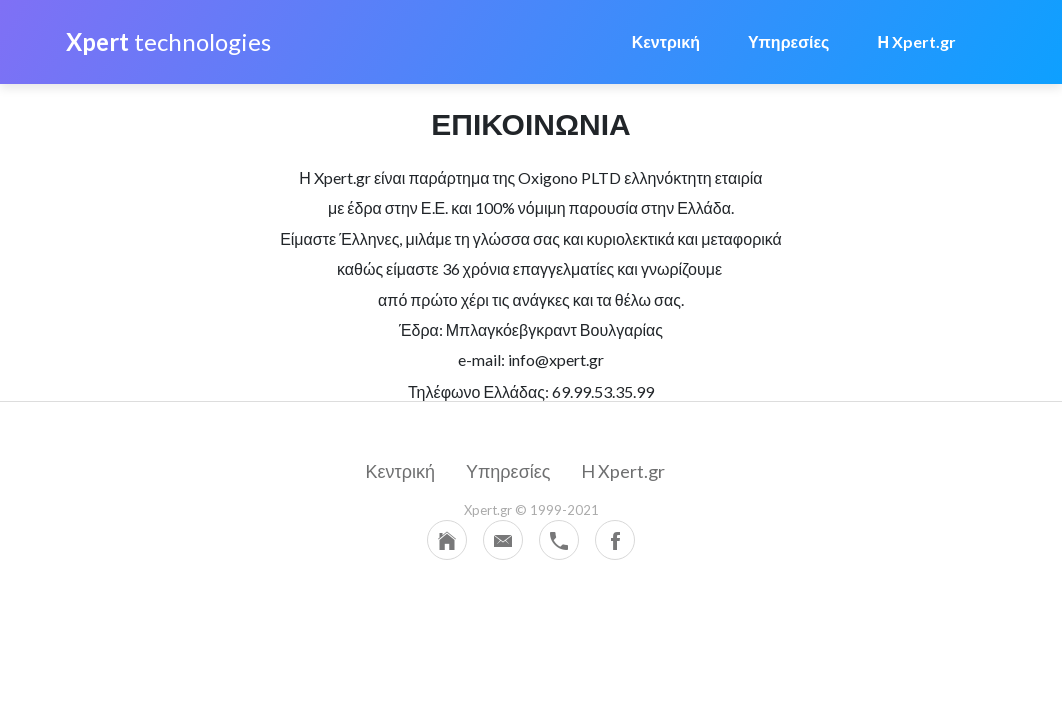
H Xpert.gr (623, 471)
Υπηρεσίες (789, 41)
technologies (168, 41)
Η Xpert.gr (916, 41)
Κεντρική (666, 41)
